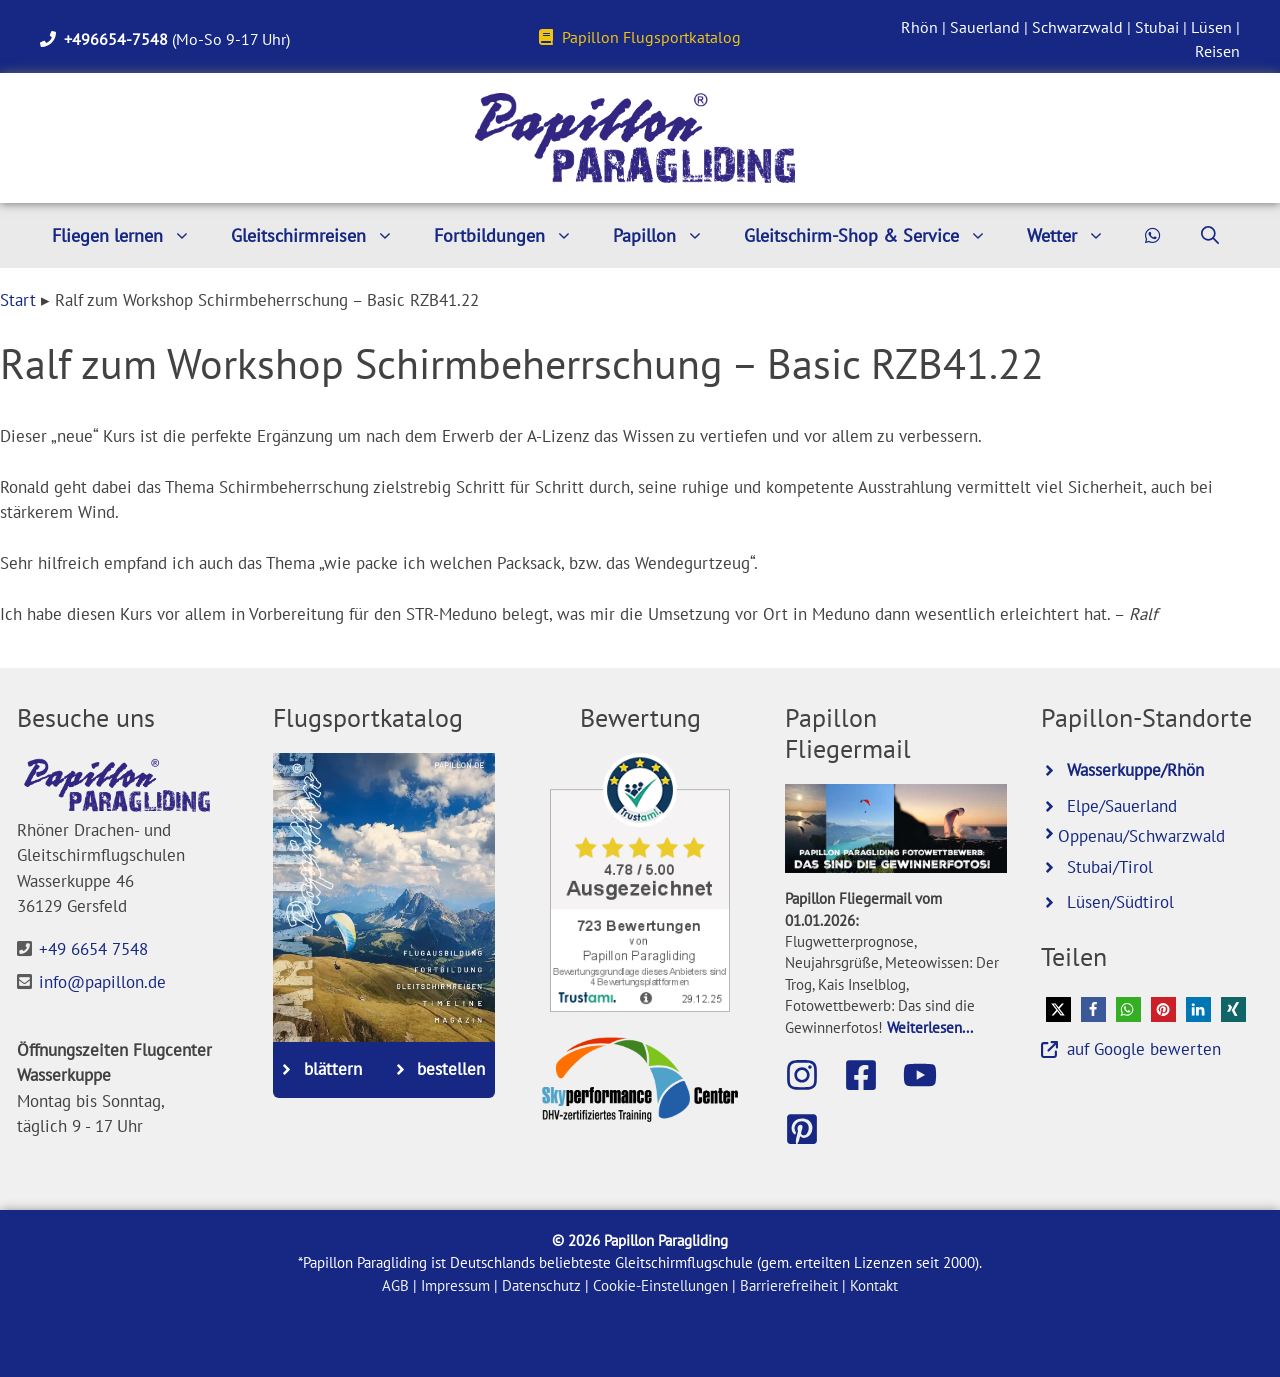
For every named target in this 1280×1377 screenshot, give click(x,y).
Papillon (668, 235)
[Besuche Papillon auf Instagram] (812, 1075)
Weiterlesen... (930, 1027)
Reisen (1217, 51)
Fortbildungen (513, 235)
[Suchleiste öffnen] (1210, 235)
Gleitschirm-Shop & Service (875, 235)
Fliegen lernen (131, 235)
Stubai (1157, 27)
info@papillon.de (102, 982)
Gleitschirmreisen (322, 235)
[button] (1058, 1009)
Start (18, 300)
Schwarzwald (1077, 27)
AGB (395, 1285)
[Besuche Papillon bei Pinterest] (812, 1129)
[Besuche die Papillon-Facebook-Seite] (871, 1075)
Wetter (1076, 235)
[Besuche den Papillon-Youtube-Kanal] (930, 1075)
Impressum (455, 1285)
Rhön (919, 27)
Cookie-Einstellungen (660, 1285)
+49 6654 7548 (93, 949)
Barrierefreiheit (789, 1285)
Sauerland (985, 27)
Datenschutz (541, 1285)
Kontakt (874, 1285)
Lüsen (1211, 27)
